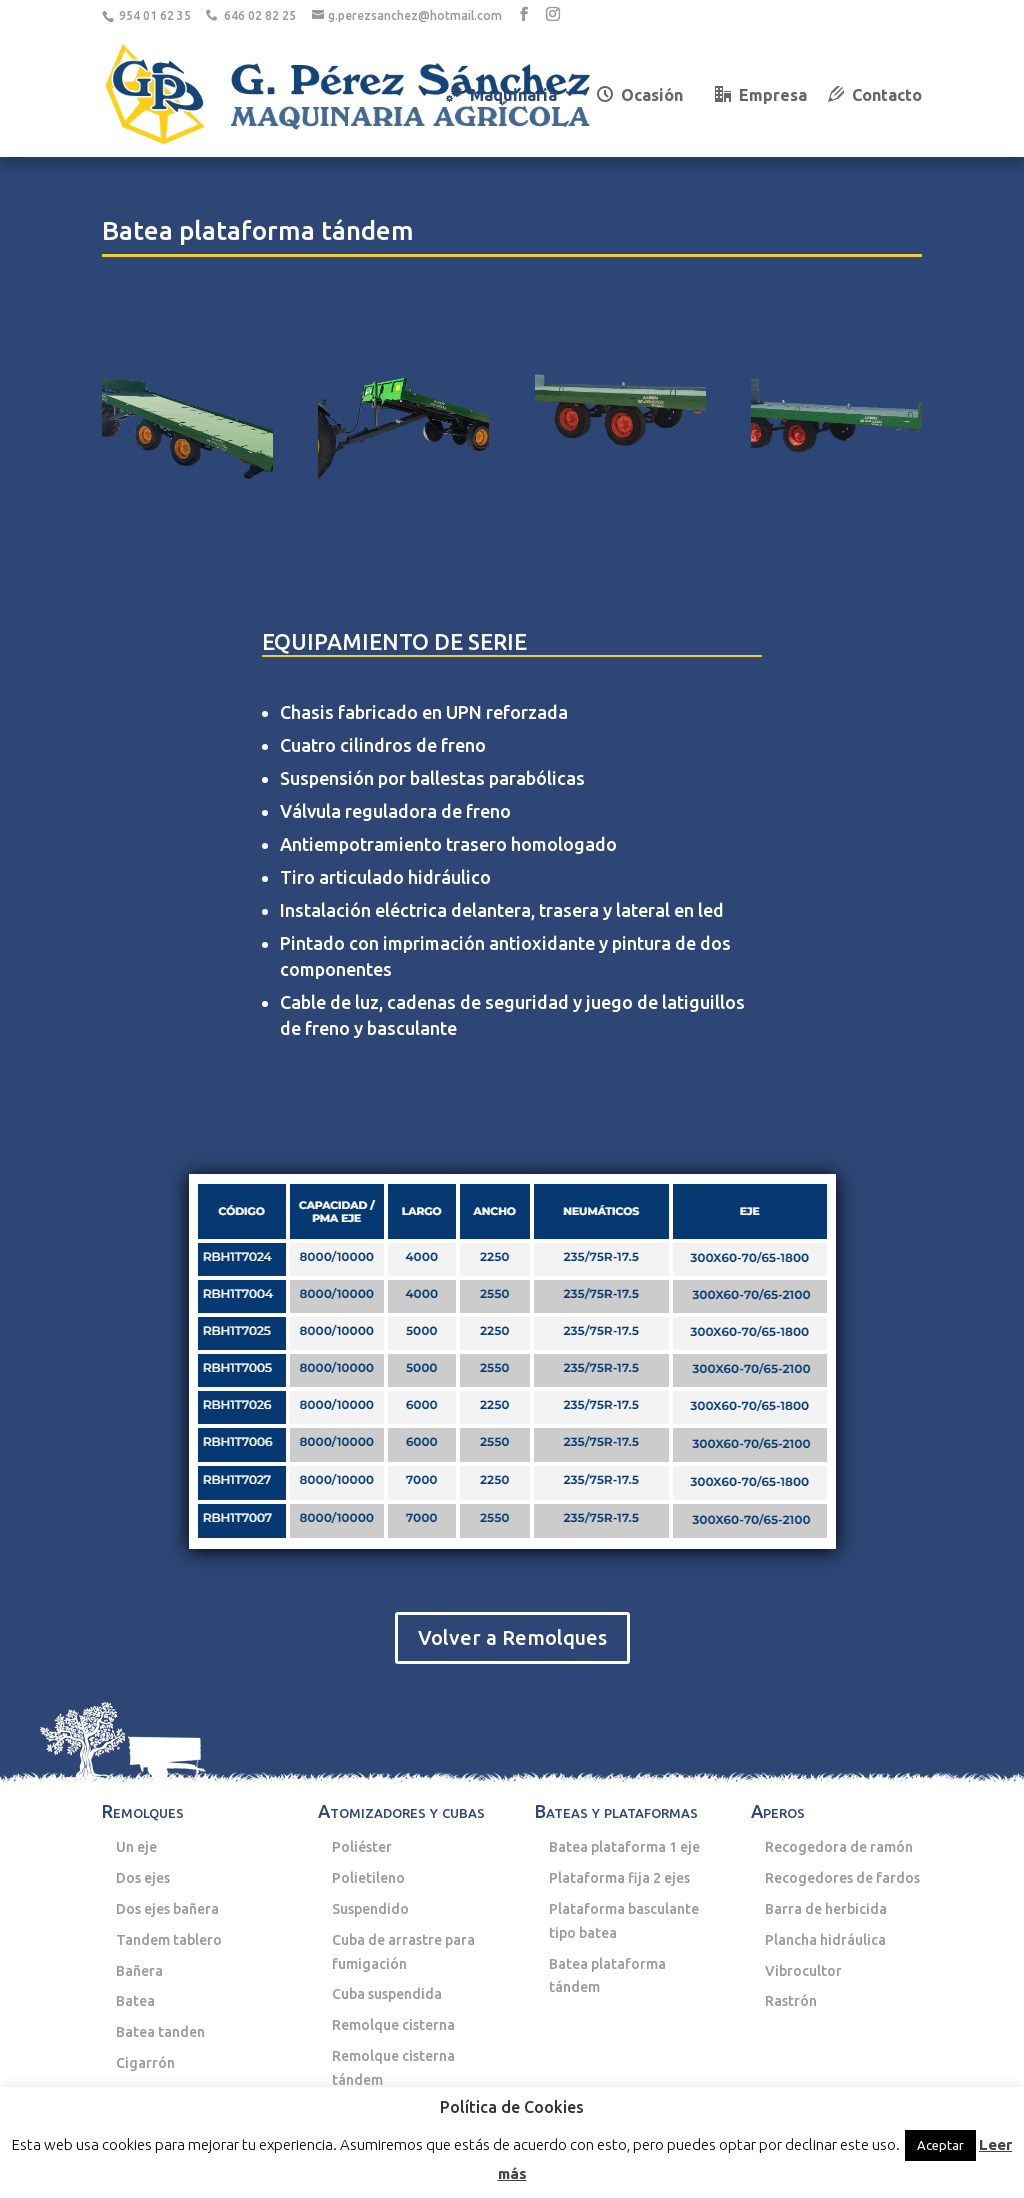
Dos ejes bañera (167, 1909)
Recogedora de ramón (839, 1847)
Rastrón (791, 2001)
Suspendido (370, 1909)
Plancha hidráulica (825, 1940)
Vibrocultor (803, 1971)
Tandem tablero (169, 1940)
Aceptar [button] (940, 2145)
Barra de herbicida (826, 1909)
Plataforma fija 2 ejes (619, 1878)
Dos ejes (143, 1878)
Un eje (136, 1847)
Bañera (139, 1971)
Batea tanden (160, 2032)
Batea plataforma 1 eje (624, 1847)
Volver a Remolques (512, 1637)
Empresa (761, 95)
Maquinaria (501, 95)
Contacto (875, 95)
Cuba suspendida (387, 1994)
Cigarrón (145, 2063)
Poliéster (362, 1847)
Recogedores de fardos (842, 1878)
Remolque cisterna (393, 2025)
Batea (135, 2001)
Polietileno (368, 1878)
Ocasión (640, 95)
